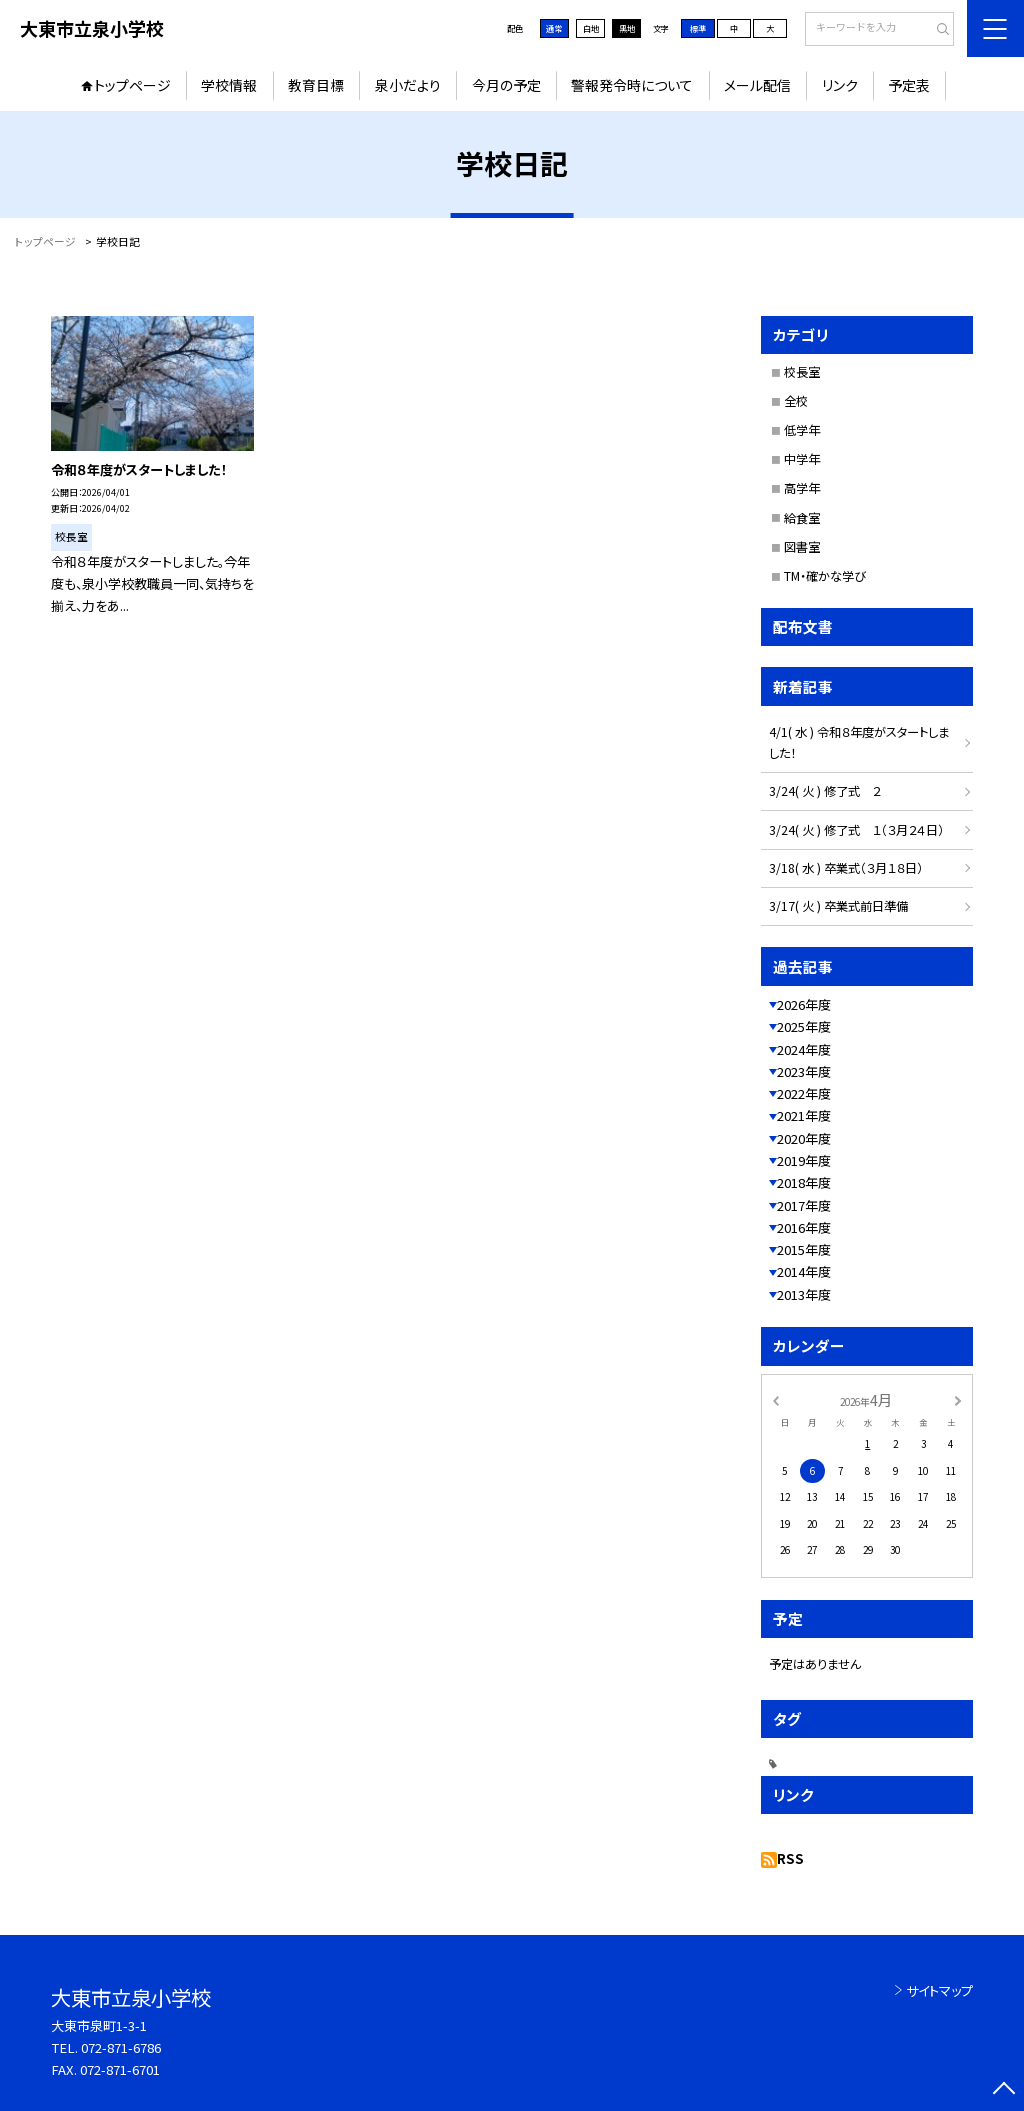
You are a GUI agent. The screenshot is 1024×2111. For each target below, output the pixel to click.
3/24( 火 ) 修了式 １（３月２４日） (856, 830)
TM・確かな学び (825, 576)
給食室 (802, 518)
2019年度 (804, 1160)
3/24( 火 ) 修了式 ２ (825, 791)
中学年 (802, 459)
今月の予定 (506, 85)
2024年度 (804, 1049)
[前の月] (775, 1399)
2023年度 (804, 1071)
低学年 (802, 430)
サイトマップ (939, 1990)
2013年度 (804, 1294)
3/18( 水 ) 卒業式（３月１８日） (846, 868)
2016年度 (804, 1227)
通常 (554, 28)
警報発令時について (632, 85)
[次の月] (958, 1399)
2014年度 (804, 1271)
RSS (790, 1858)
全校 (796, 401)
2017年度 (804, 1205)
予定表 (909, 85)
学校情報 (229, 85)
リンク (840, 85)
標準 (698, 28)
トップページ (132, 85)
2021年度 (804, 1115)
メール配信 (757, 85)
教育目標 (316, 85)
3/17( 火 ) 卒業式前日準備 (838, 906)
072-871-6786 (121, 2047)
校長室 (802, 372)
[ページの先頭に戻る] (1003, 2090)
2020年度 (804, 1138)
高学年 (802, 488)
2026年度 (804, 1004)
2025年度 (804, 1026)
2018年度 (804, 1182)
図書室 (802, 547)
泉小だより (408, 85)
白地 (591, 28)
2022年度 (804, 1093)
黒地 (627, 28)
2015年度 (804, 1249)
